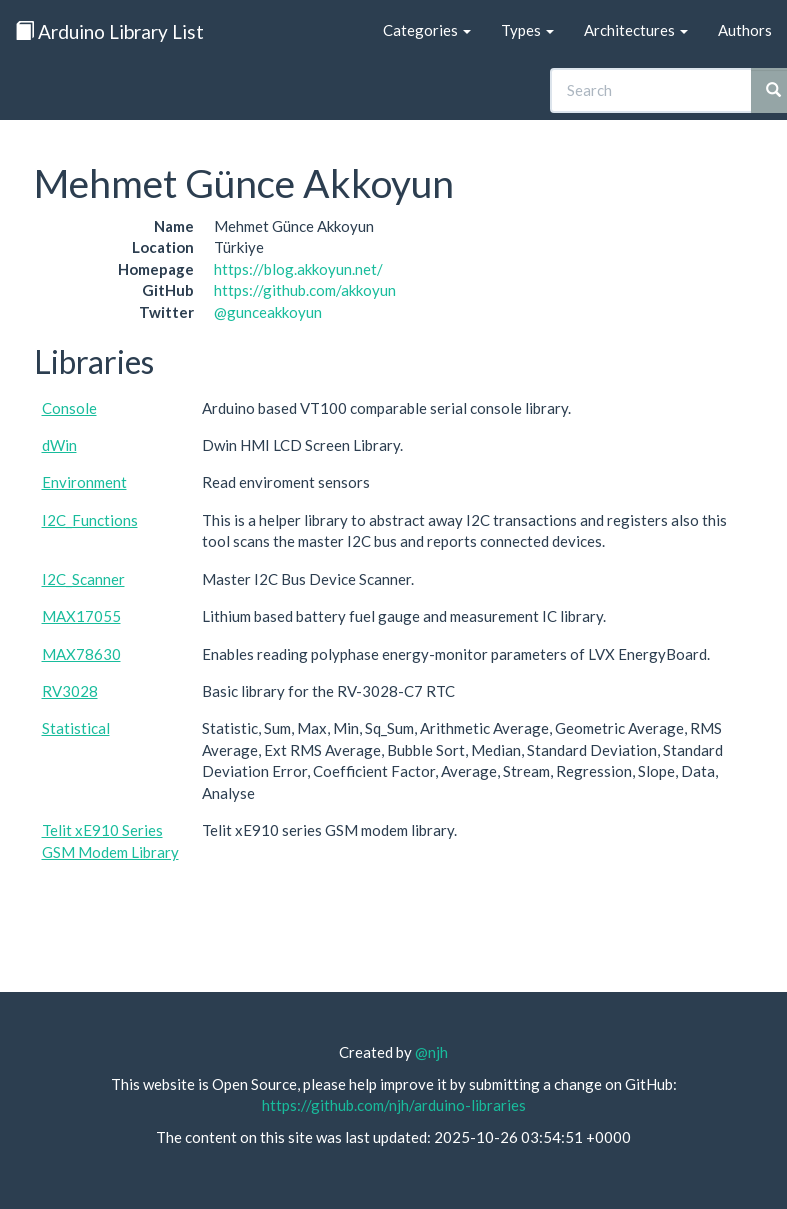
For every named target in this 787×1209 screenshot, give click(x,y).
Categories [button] (427, 30)
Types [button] (527, 30)
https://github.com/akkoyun (305, 290)
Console (69, 408)
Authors (745, 30)
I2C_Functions (90, 520)
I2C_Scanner (83, 579)
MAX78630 (81, 654)
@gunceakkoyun (268, 312)
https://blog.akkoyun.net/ (298, 269)
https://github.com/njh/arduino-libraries (394, 1105)
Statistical (76, 728)
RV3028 (70, 691)
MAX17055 (81, 616)
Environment (84, 482)
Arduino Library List (109, 31)
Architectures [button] (636, 30)
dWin (59, 445)
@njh (431, 1052)
